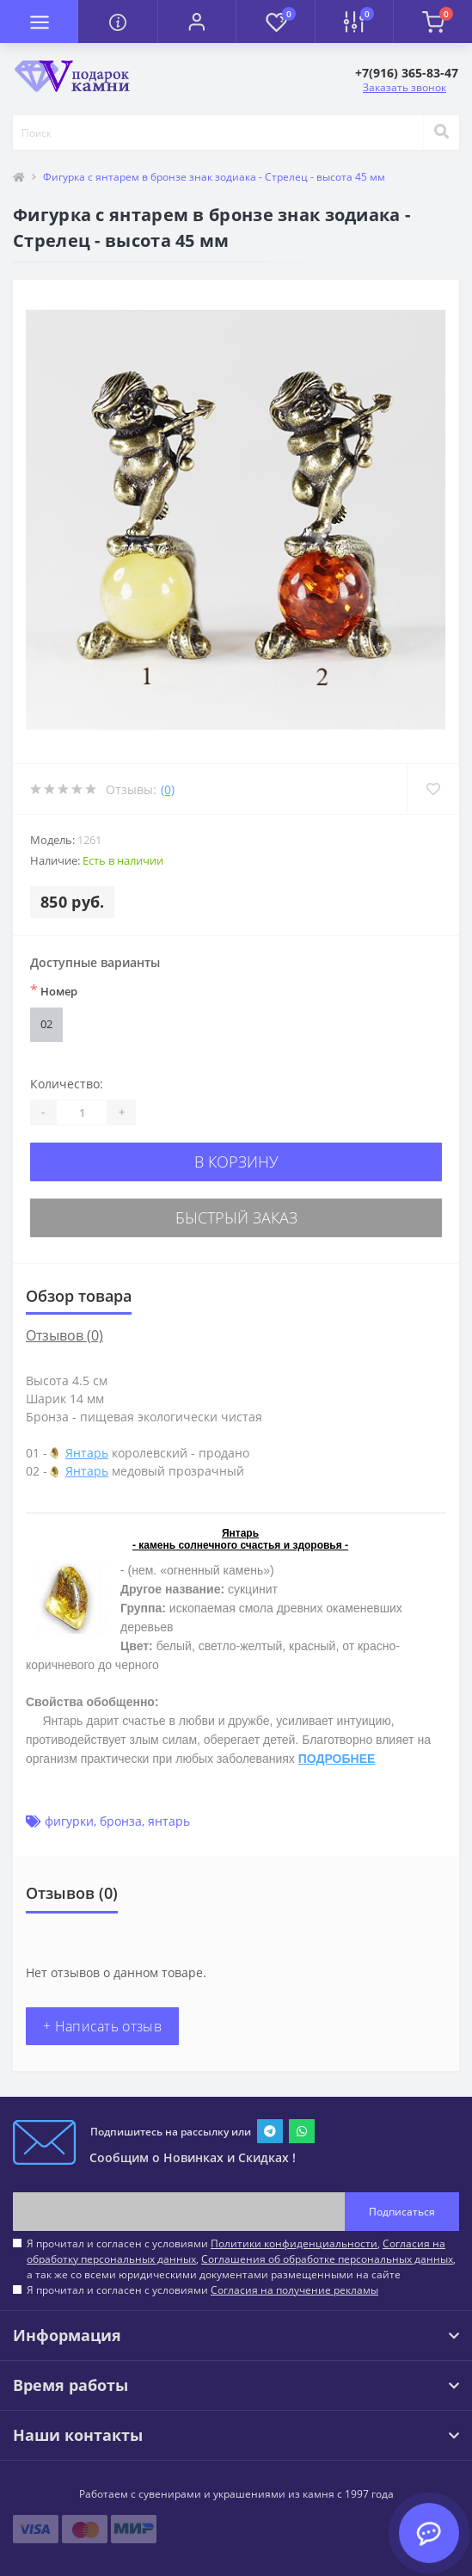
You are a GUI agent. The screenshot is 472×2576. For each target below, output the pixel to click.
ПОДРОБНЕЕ (337, 1759)
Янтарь (86, 1453)
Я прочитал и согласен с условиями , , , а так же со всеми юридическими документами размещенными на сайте (241, 2259)
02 (46, 1024)
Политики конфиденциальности (294, 2243)
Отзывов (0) (64, 1335)
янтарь (169, 1821)
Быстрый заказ (236, 1217)
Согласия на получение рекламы (294, 2290)
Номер (53, 990)
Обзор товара (79, 1295)
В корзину (236, 1161)
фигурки (69, 1821)
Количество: (66, 1083)
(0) (168, 789)
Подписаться (402, 2211)
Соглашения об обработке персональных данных (327, 2259)
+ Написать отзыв (102, 2026)
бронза (121, 1821)
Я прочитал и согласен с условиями (202, 2290)
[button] (196, 21)
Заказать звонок (404, 87)
